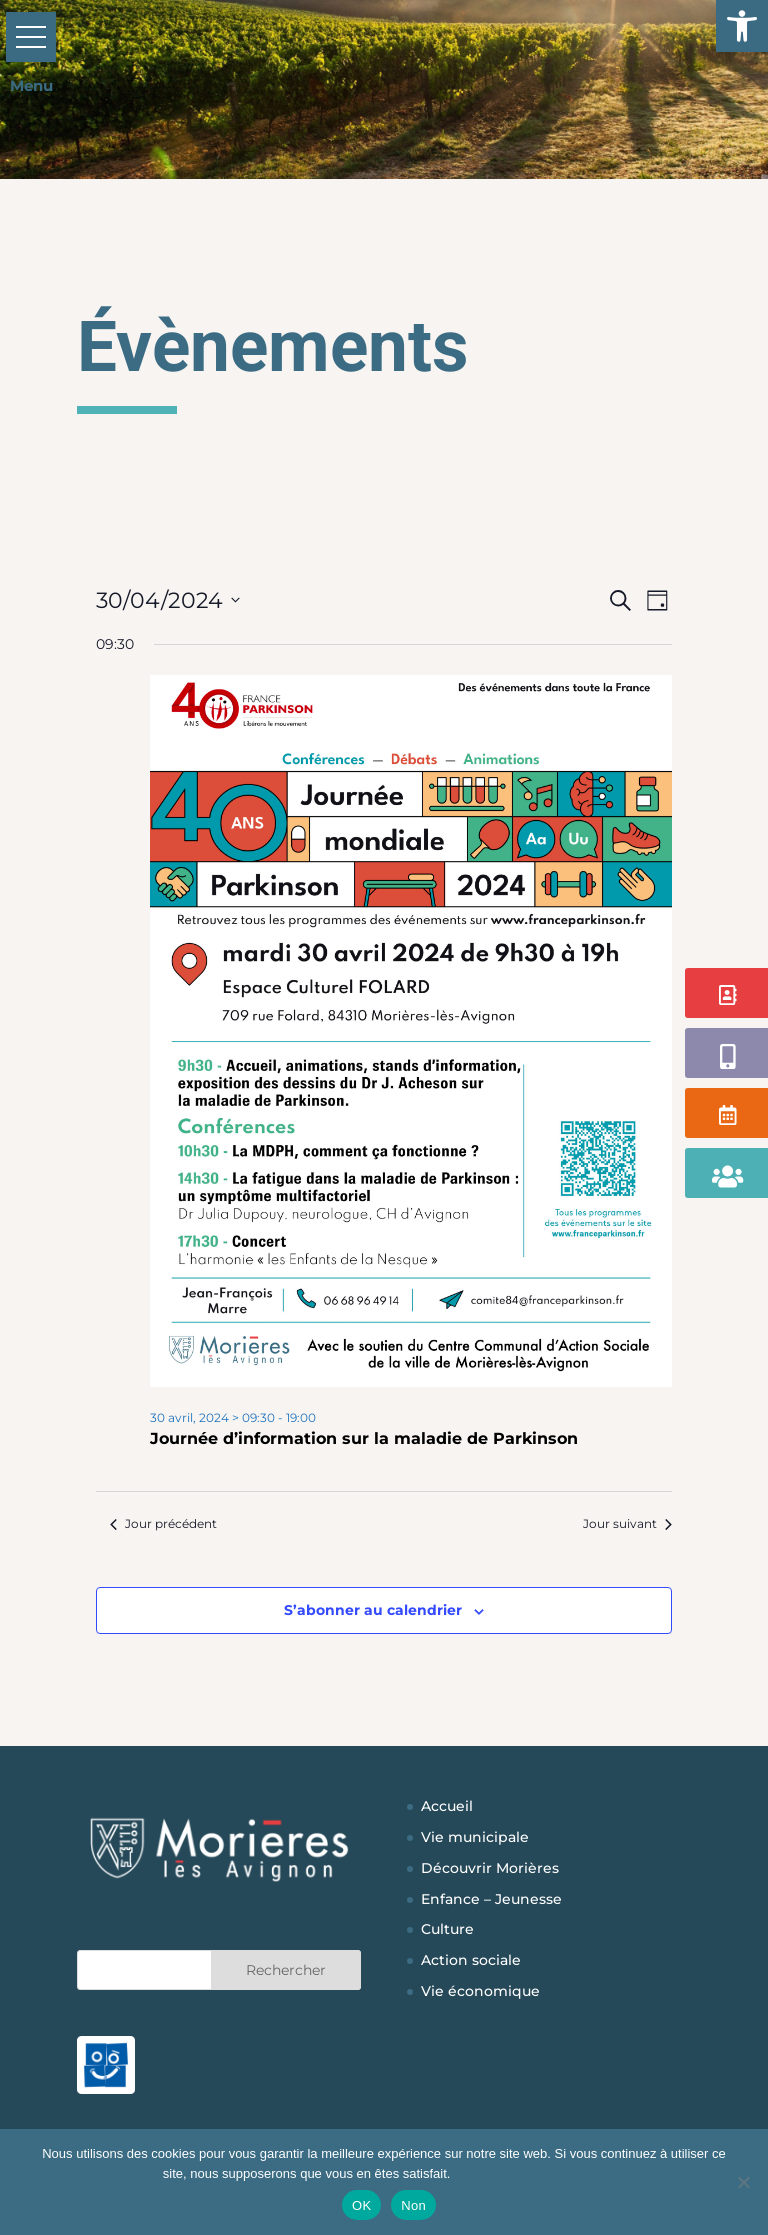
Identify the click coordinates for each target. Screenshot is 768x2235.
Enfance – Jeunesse (491, 1899)
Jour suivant (627, 1523)
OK (361, 2205)
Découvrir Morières (490, 1868)
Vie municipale (475, 1837)
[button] (742, 26)
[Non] (743, 2182)
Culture (447, 1929)
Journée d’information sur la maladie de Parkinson (364, 1438)
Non (413, 2205)
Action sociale (471, 1960)
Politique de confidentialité (529, 2173)
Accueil (447, 1806)
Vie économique (480, 1991)
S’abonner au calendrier (373, 1610)
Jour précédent (163, 1523)
